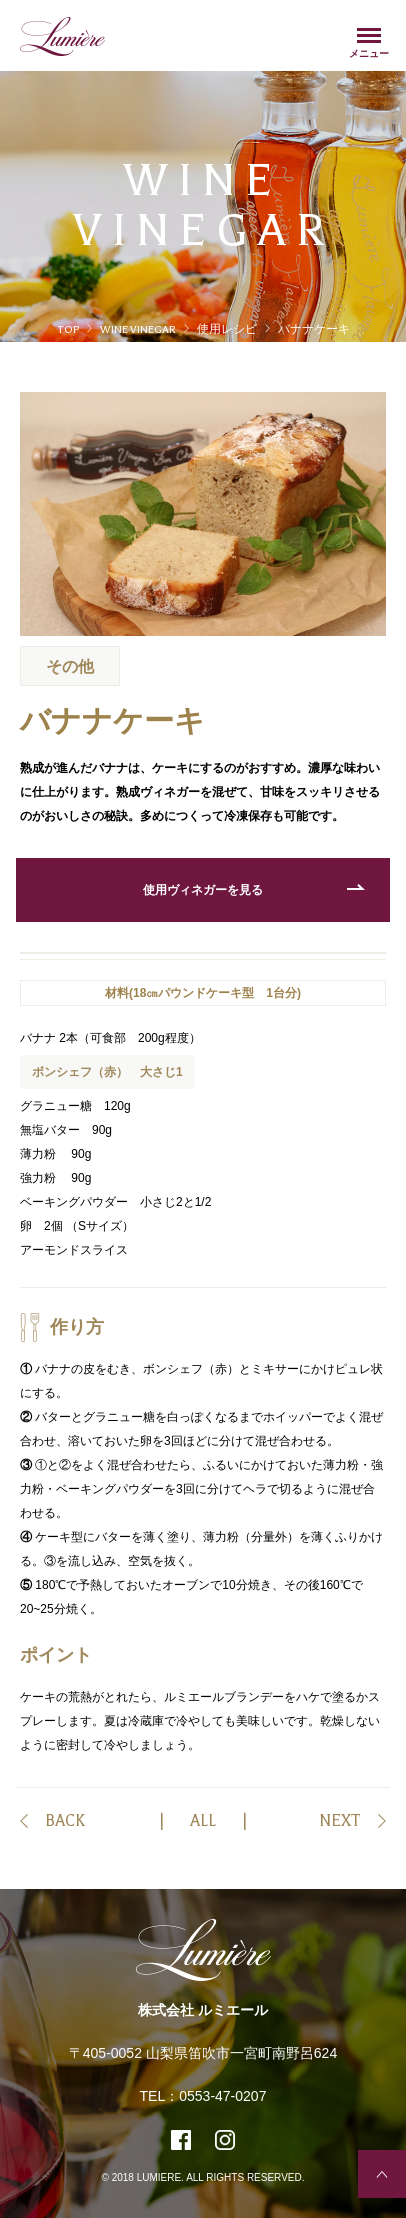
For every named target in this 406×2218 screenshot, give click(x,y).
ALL (203, 1821)
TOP (68, 329)
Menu (369, 38)
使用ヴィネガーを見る (203, 890)
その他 (70, 666)
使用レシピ (227, 329)
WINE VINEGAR (138, 329)
